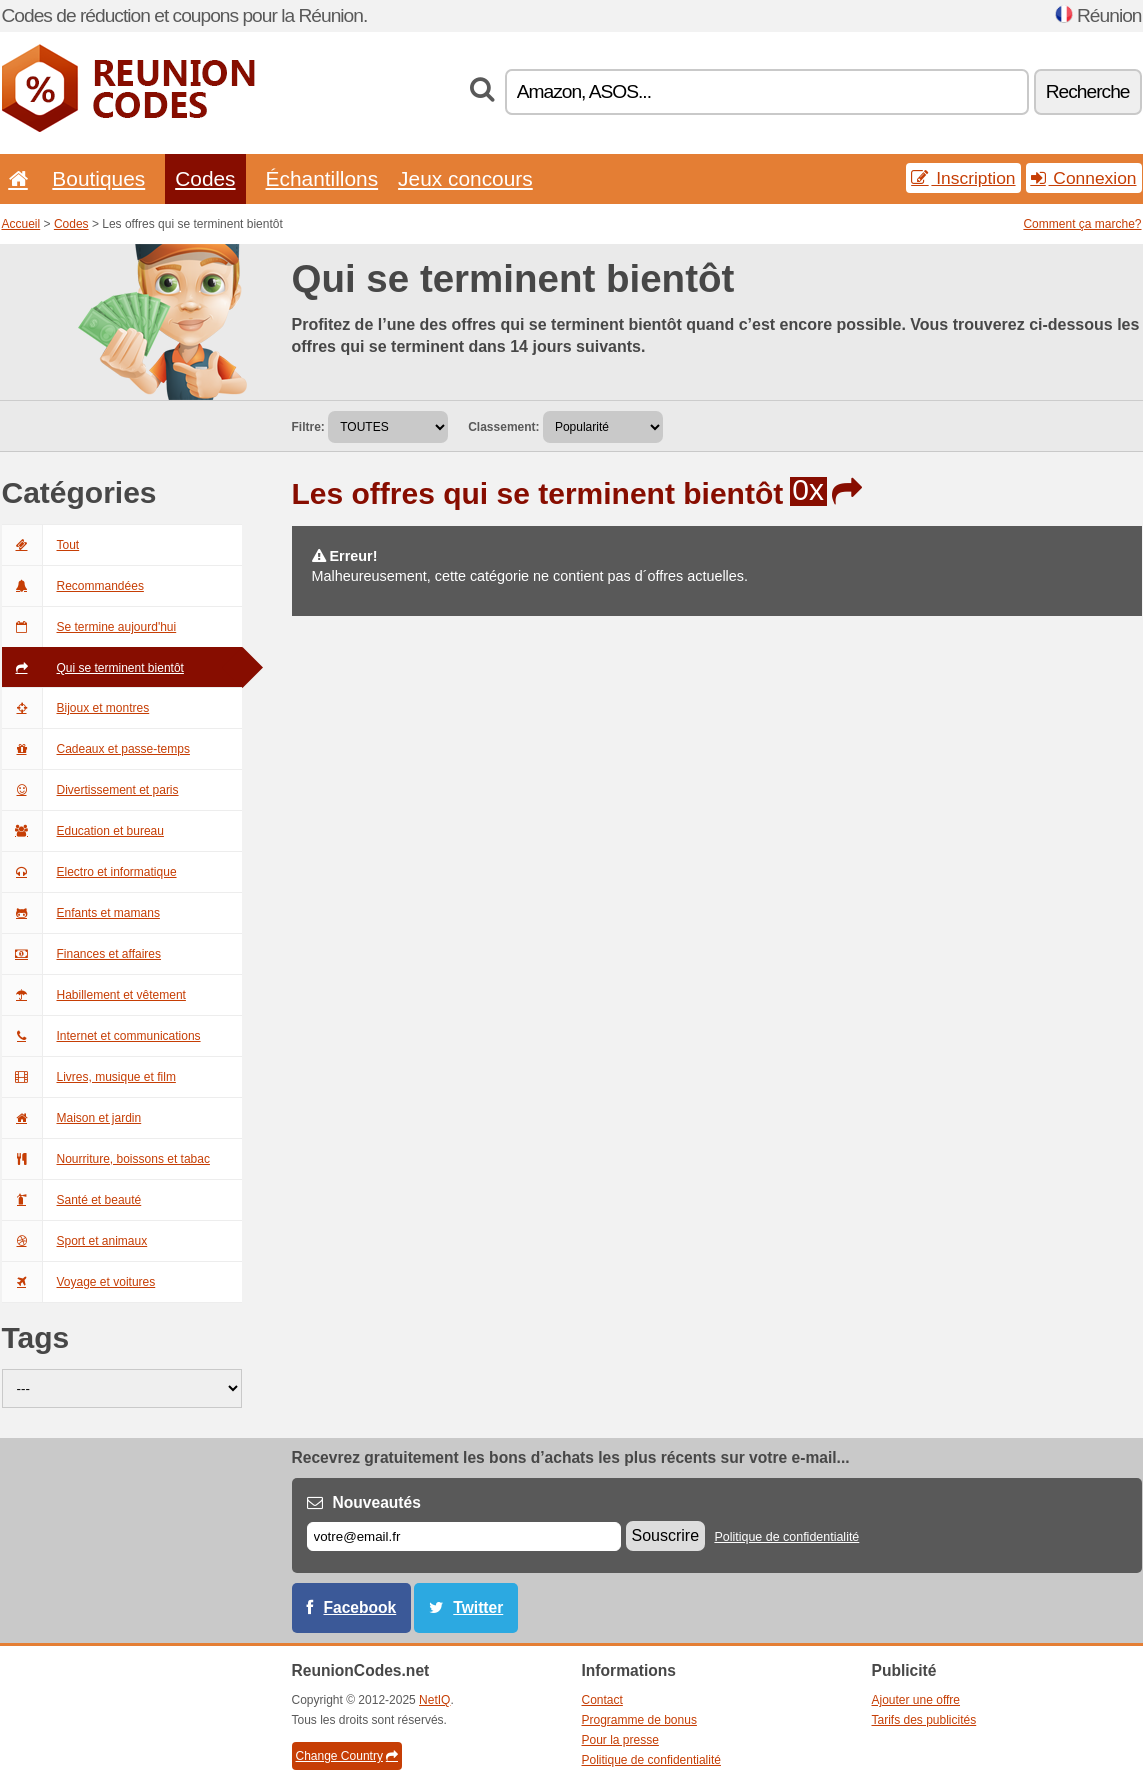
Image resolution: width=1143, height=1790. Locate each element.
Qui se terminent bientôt (93, 668)
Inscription (963, 178)
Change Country (347, 1756)
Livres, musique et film (89, 1077)
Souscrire (666, 1535)
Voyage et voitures (79, 1282)
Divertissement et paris (90, 790)
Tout (41, 545)
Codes (205, 178)
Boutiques (98, 178)
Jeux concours (465, 178)
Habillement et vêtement (94, 995)
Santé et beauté (72, 1200)
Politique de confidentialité (786, 1537)
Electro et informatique (89, 872)
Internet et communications (101, 1036)
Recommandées (73, 586)
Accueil (21, 224)
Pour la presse (620, 1740)
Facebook (360, 1607)
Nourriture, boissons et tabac (106, 1159)
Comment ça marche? (1082, 224)
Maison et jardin (72, 1118)
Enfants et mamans (81, 913)
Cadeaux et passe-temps (96, 749)
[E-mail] (464, 1536)
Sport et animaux (75, 1241)
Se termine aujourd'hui (89, 627)
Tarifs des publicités (924, 1720)
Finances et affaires (82, 954)
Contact (602, 1700)
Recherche (1088, 91)
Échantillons (322, 178)
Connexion (1084, 178)
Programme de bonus (639, 1720)
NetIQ (434, 1700)
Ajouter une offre (916, 1700)
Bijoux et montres (76, 708)
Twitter (478, 1607)
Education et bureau (83, 831)
